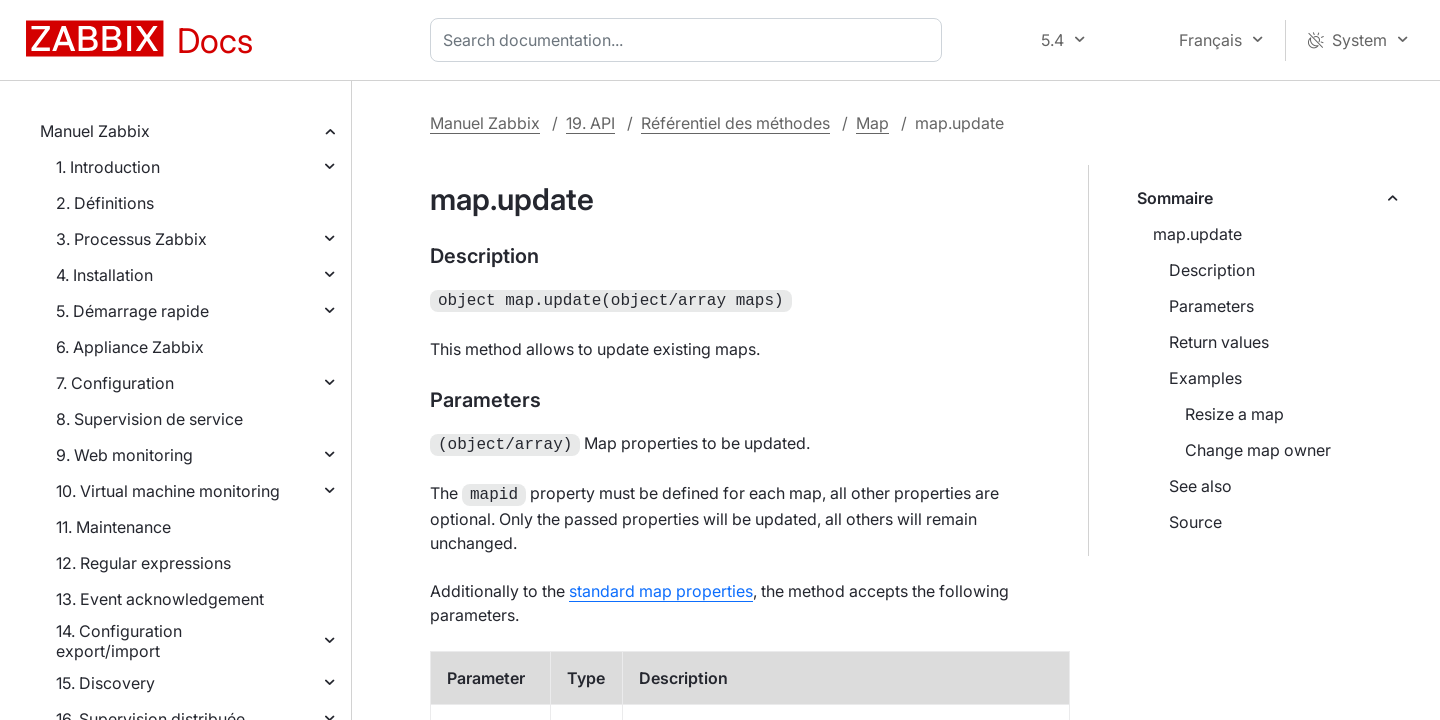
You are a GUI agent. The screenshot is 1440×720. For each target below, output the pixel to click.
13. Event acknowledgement (160, 599)
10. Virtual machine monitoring (168, 491)
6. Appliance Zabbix (130, 347)
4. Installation (104, 275)
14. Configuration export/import (119, 641)
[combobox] (690, 40)
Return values (1219, 342)
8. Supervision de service (149, 419)
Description (1212, 270)
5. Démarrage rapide (132, 311)
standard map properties (661, 585)
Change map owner (1258, 450)
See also (1200, 486)
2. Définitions (105, 203)
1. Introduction (108, 167)
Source (1195, 522)
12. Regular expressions (143, 563)
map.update (1197, 234)
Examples (1205, 378)
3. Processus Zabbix (131, 239)
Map (872, 123)
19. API (590, 123)
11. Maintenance (113, 527)
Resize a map (1234, 414)
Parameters (1211, 306)
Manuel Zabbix (95, 131)
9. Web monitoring (124, 455)
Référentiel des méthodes (735, 123)
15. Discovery (105, 683)
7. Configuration (115, 383)
